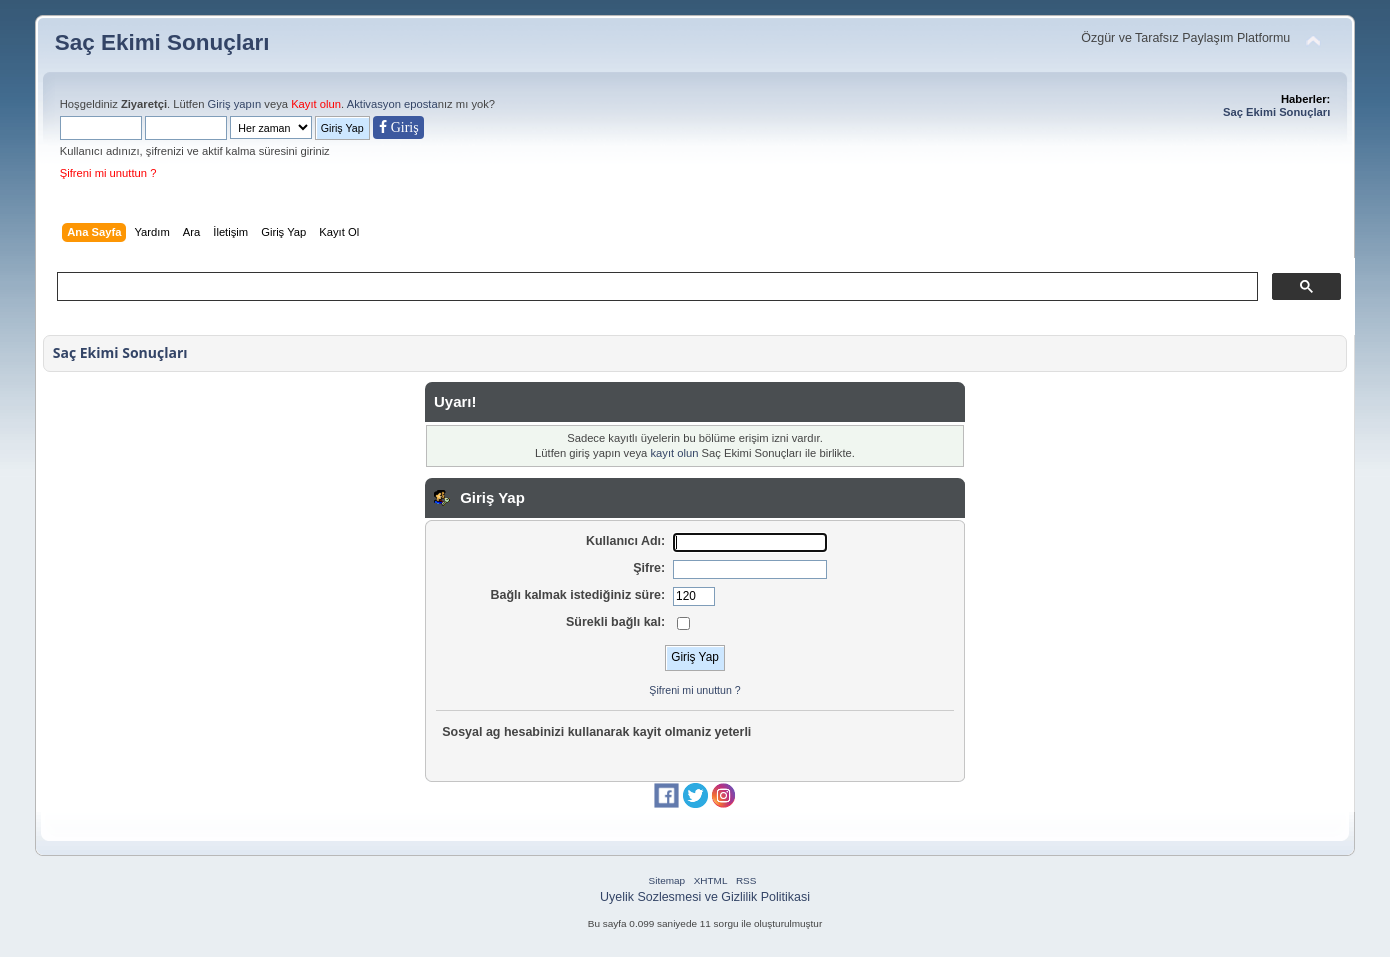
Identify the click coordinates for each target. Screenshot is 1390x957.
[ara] (656, 287)
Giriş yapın (235, 104)
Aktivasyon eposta (392, 104)
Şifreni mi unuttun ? (108, 173)
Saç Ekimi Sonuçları (162, 42)
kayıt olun (674, 453)
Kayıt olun (316, 104)
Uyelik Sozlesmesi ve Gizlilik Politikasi (705, 897)
